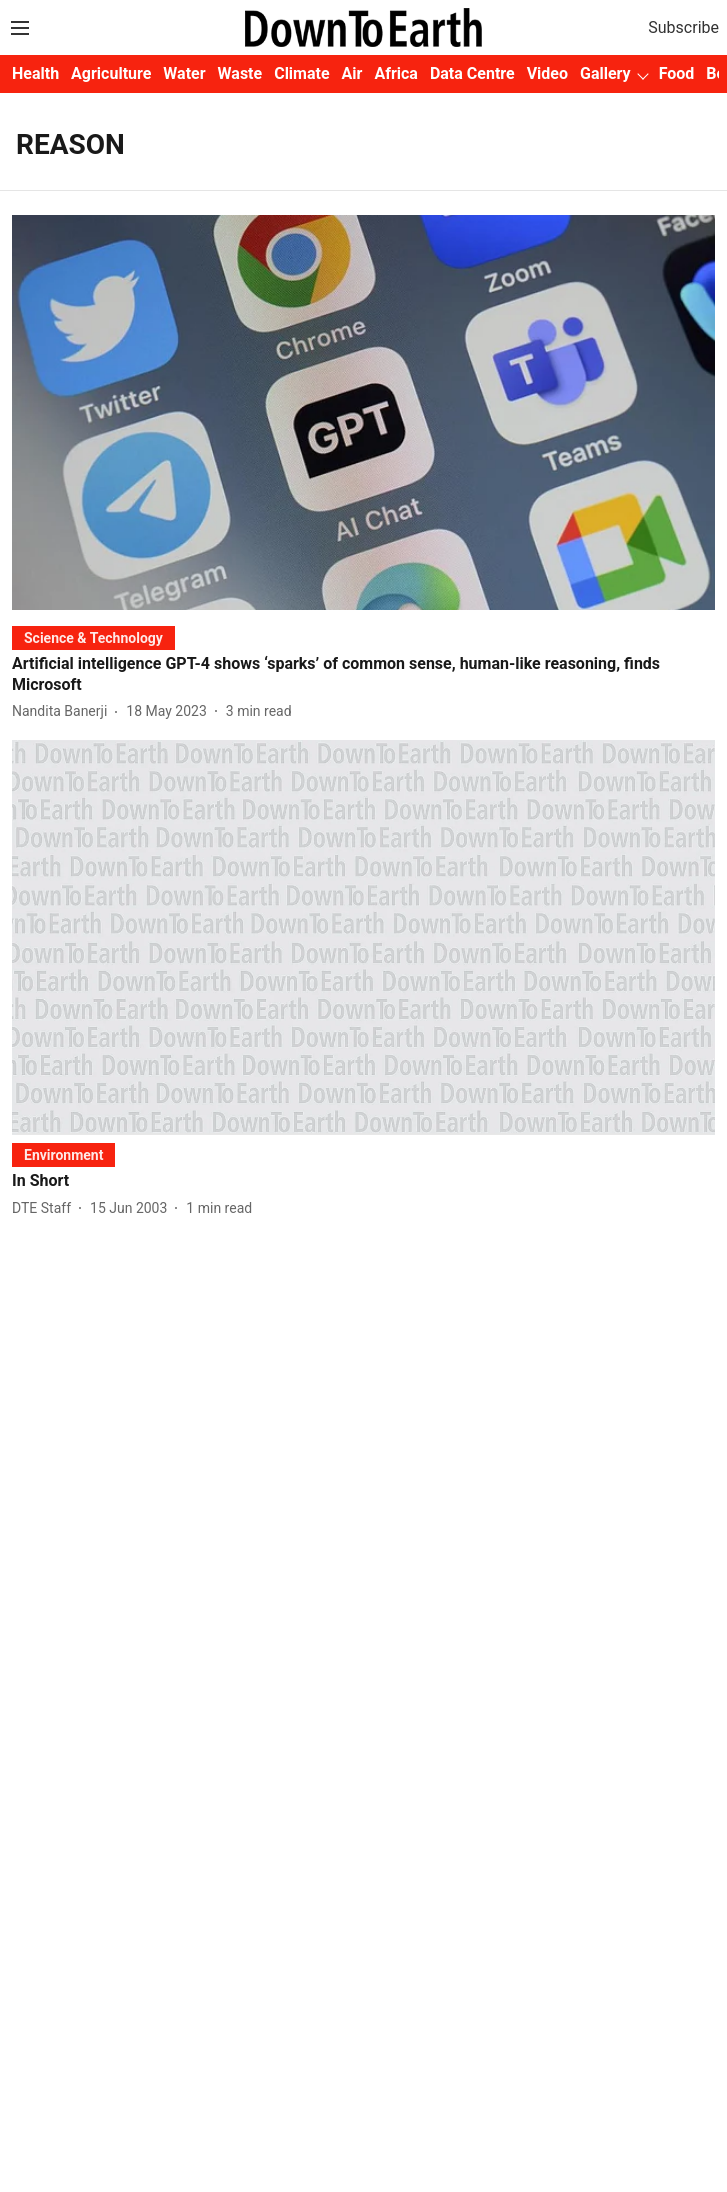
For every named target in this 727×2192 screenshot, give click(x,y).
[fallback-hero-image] (363, 412)
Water (184, 73)
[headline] (363, 675)
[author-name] (63, 711)
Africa (395, 73)
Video (547, 73)
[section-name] (93, 637)
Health (35, 73)
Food (677, 73)
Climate (301, 73)
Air (352, 73)
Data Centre (472, 73)
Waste (240, 73)
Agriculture (111, 73)
